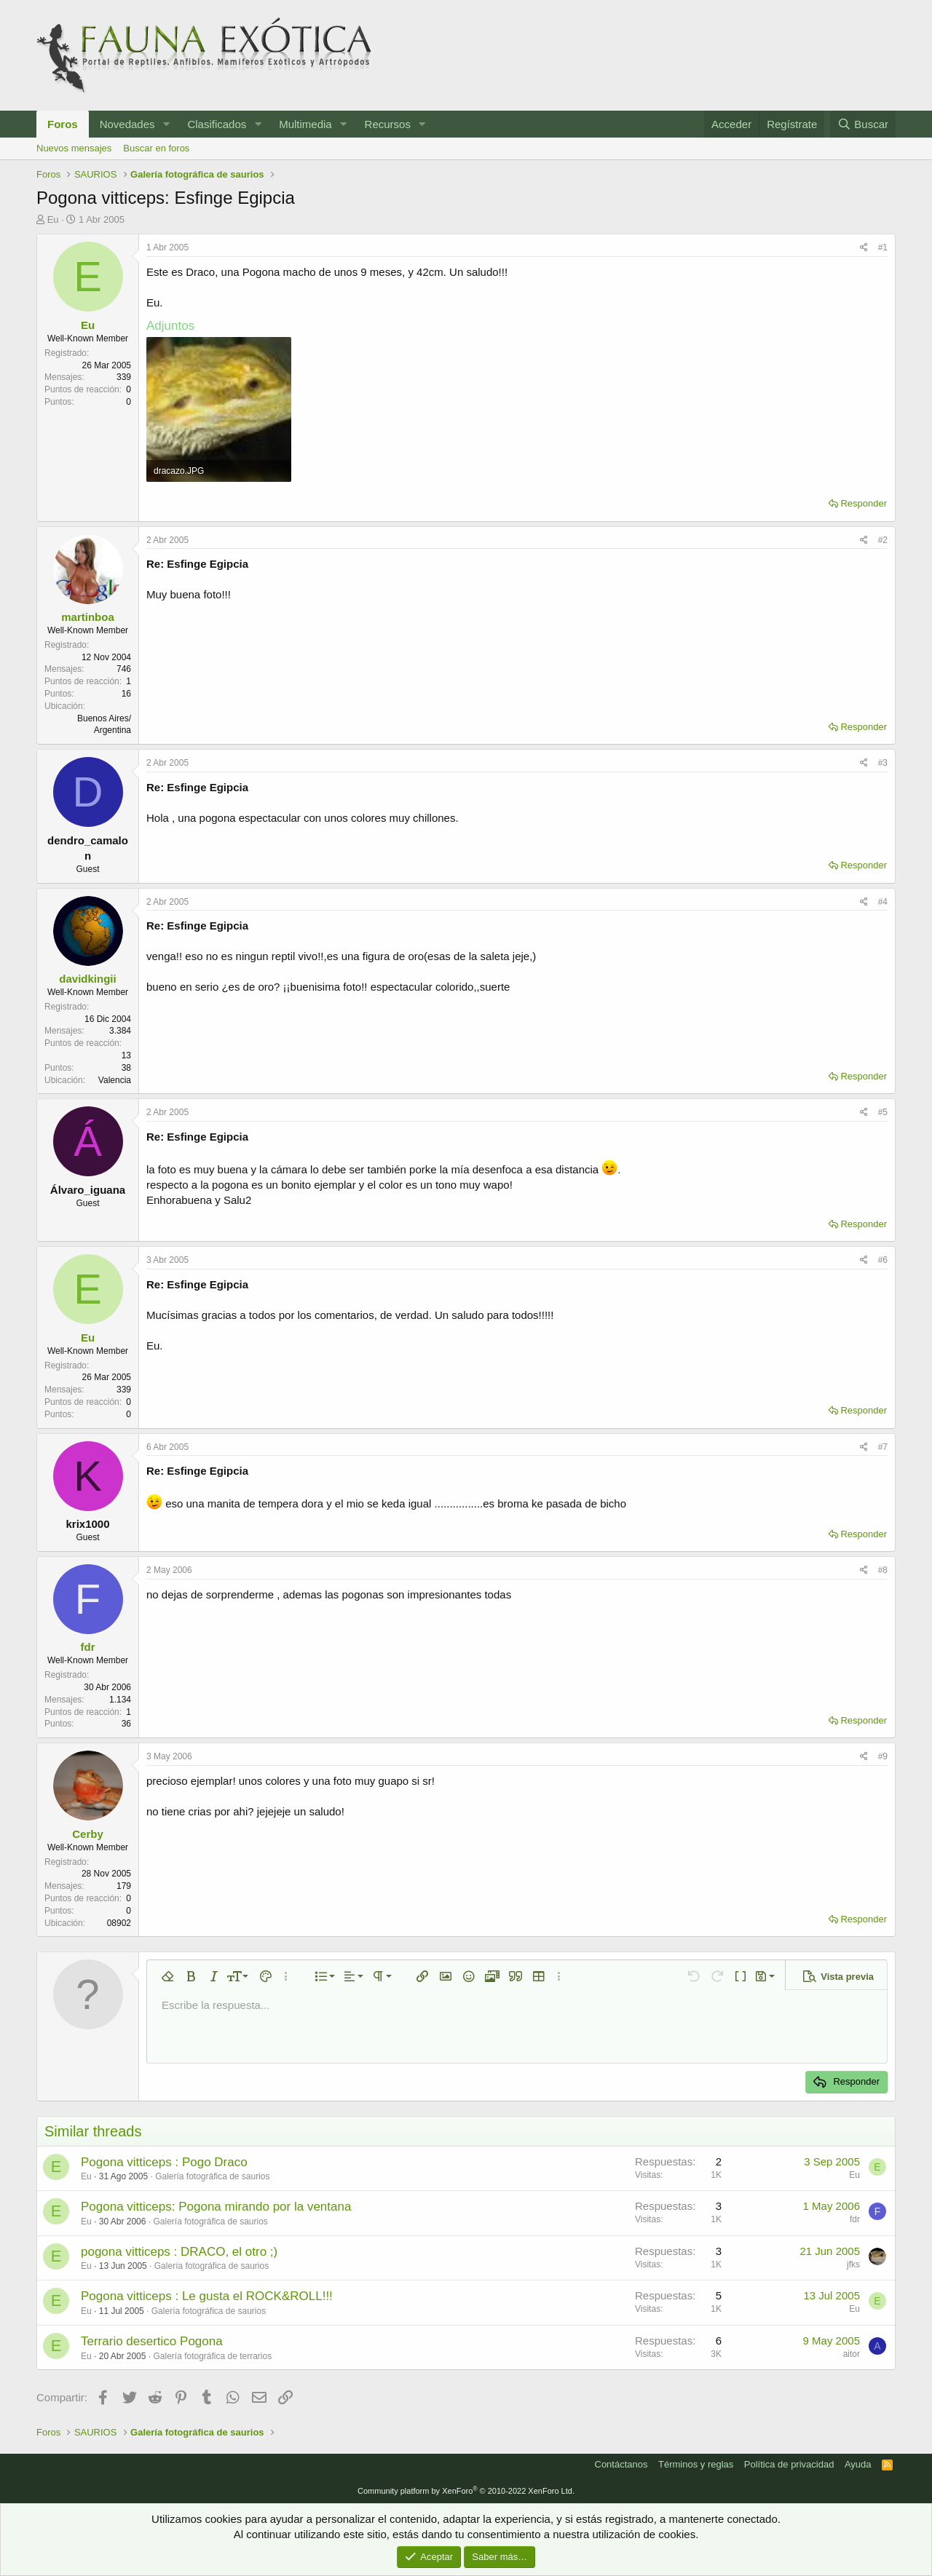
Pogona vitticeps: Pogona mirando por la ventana (216, 2207)
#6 (883, 1260)
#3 (883, 763)
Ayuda (858, 2464)
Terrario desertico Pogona (152, 2341)
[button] (166, 124)
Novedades (127, 124)
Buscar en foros (156, 148)
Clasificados (216, 124)
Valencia (114, 1080)
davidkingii (87, 978)
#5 (883, 1112)
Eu (53, 219)
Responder (863, 503)
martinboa (87, 617)
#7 (883, 1447)
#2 (883, 540)
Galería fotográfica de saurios (212, 2176)
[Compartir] (864, 247)
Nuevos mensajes (73, 148)
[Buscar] (863, 124)
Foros (62, 124)
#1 (883, 247)
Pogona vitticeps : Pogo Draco (164, 2162)
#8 (883, 1570)
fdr (88, 1647)
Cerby (87, 1834)
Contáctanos (621, 2464)
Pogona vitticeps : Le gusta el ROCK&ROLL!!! (207, 2296)
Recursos (388, 124)
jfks (853, 2264)
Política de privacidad (789, 2464)
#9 (883, 1756)
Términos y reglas (695, 2464)
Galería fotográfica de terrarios (212, 2356)
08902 (119, 1923)
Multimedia (305, 124)
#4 (883, 902)
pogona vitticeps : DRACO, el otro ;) (179, 2252)
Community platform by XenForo (466, 2490)
